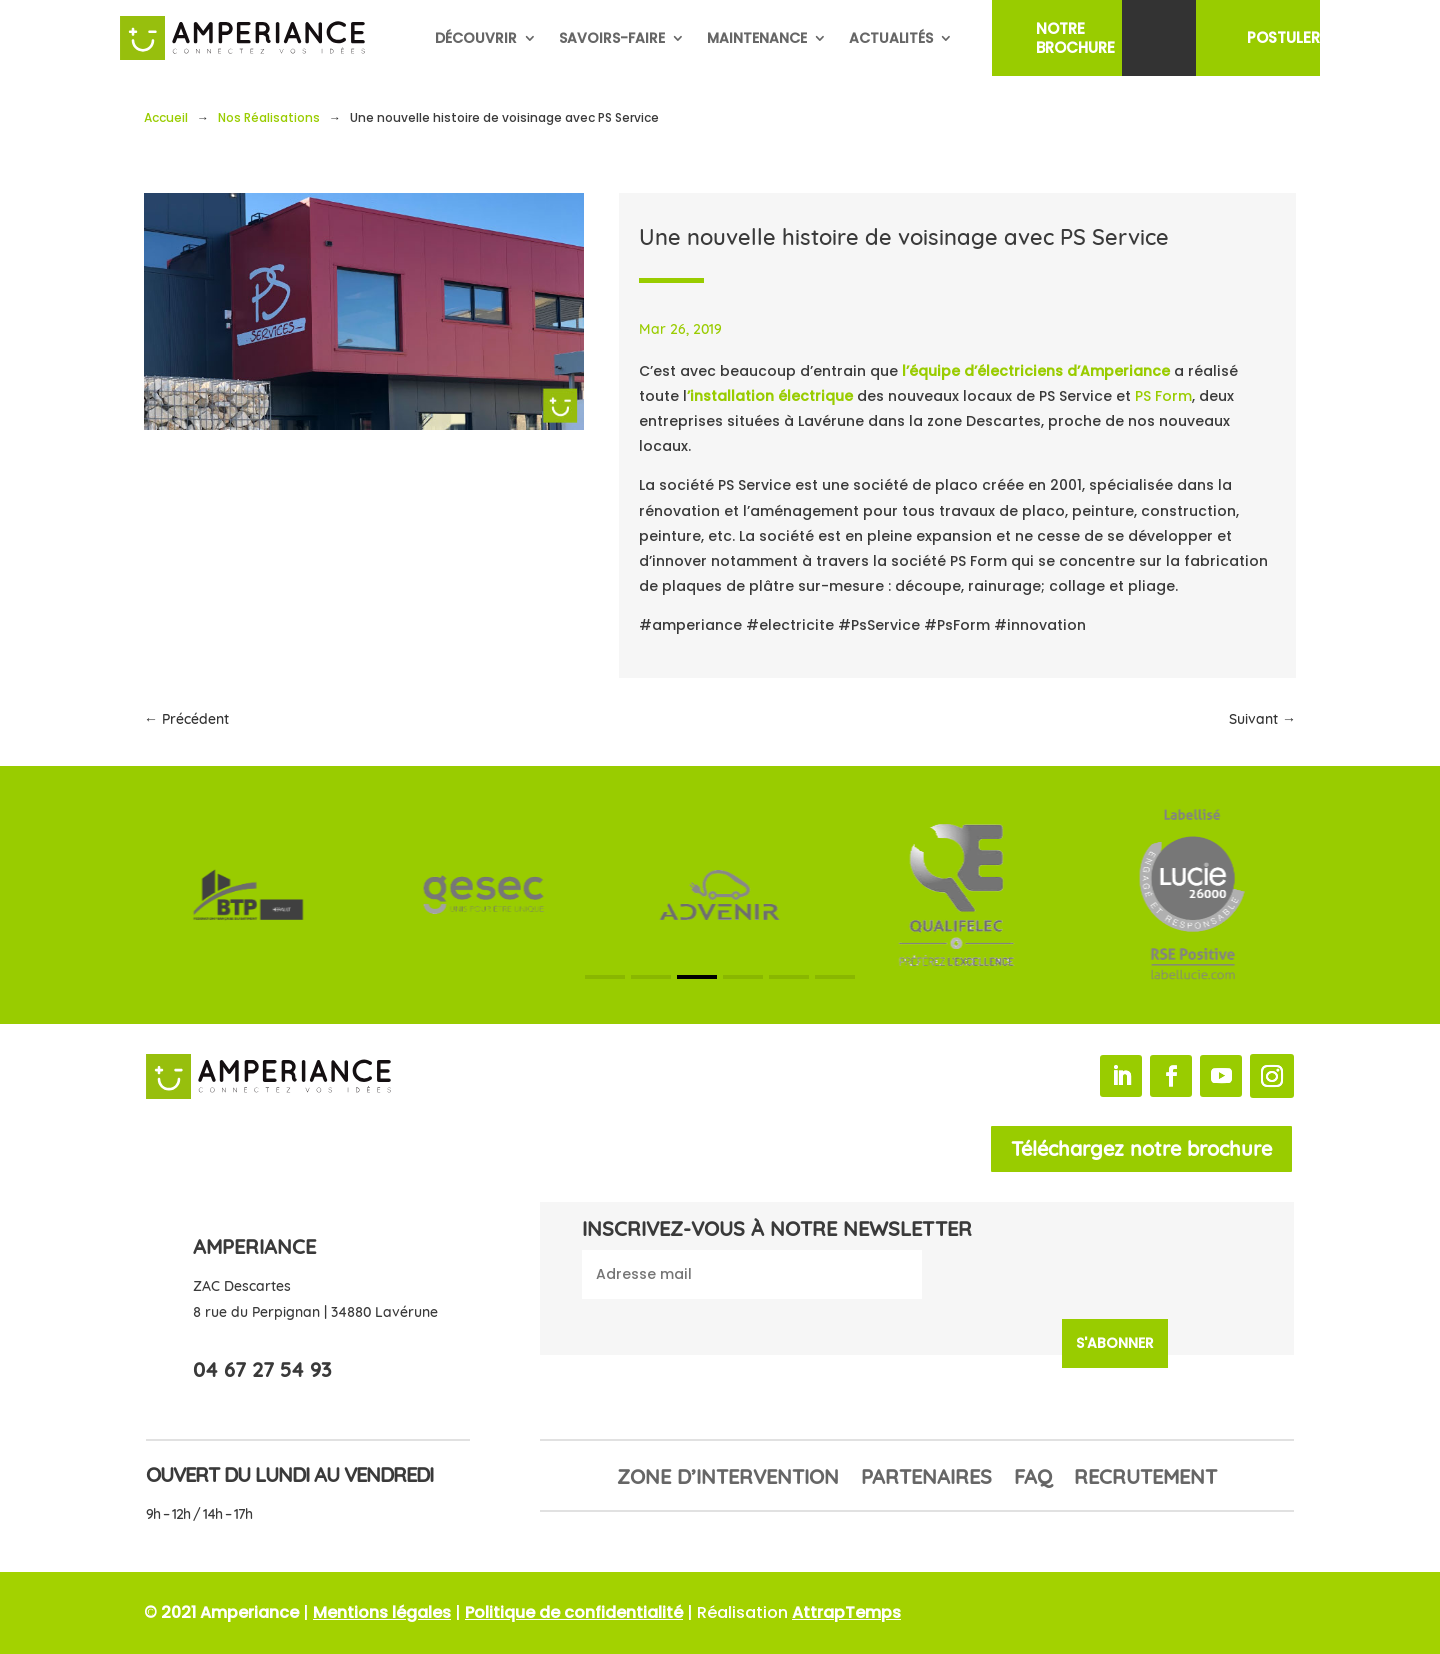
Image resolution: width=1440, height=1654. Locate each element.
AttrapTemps (846, 1612)
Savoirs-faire (612, 38)
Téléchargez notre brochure (1141, 1148)
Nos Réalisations (269, 117)
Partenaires (926, 1479)
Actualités (891, 38)
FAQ (1033, 1479)
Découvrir (476, 38)
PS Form (1163, 396)
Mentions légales (382, 1612)
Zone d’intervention (728, 1479)
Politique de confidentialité (574, 1612)
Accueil (166, 117)
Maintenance (757, 38)
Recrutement (1145, 1479)
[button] (605, 977)
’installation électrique (772, 396)
